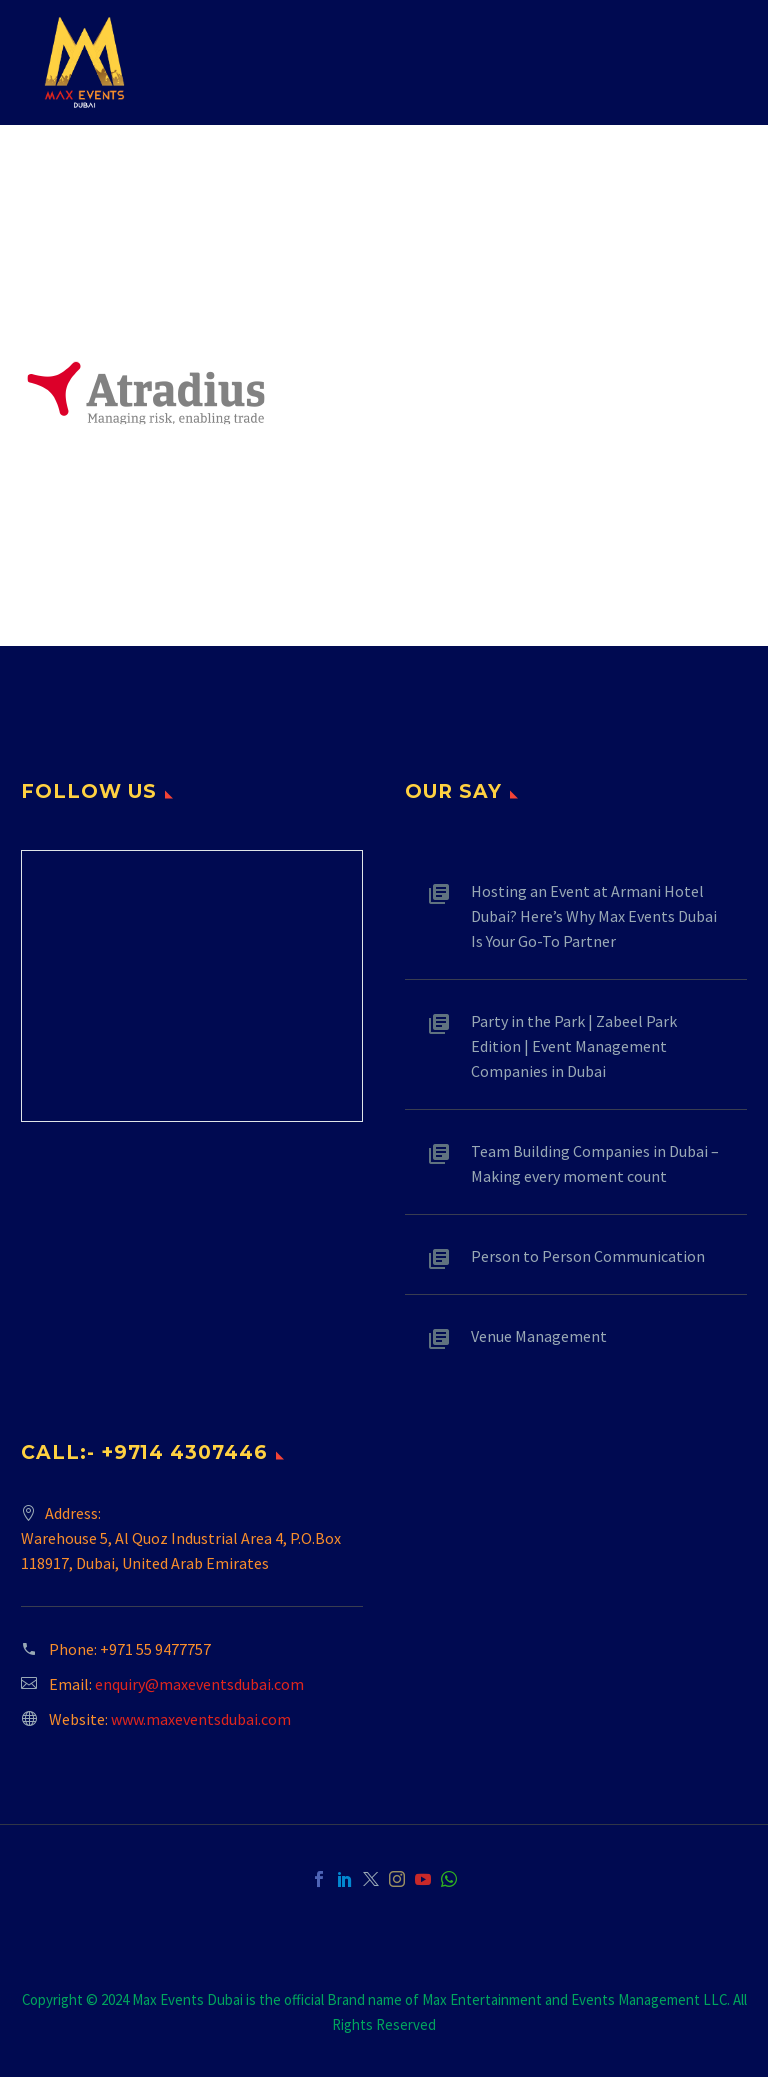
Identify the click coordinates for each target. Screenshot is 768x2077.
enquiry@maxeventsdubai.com (199, 1684)
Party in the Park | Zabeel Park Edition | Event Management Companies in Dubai (574, 1046)
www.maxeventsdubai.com (201, 1719)
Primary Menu (713, 64)
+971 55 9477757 (155, 1649)
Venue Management (539, 1336)
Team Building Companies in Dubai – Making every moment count (595, 1163)
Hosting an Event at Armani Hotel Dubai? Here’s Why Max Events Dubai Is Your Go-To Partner (594, 916)
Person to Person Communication (588, 1256)
